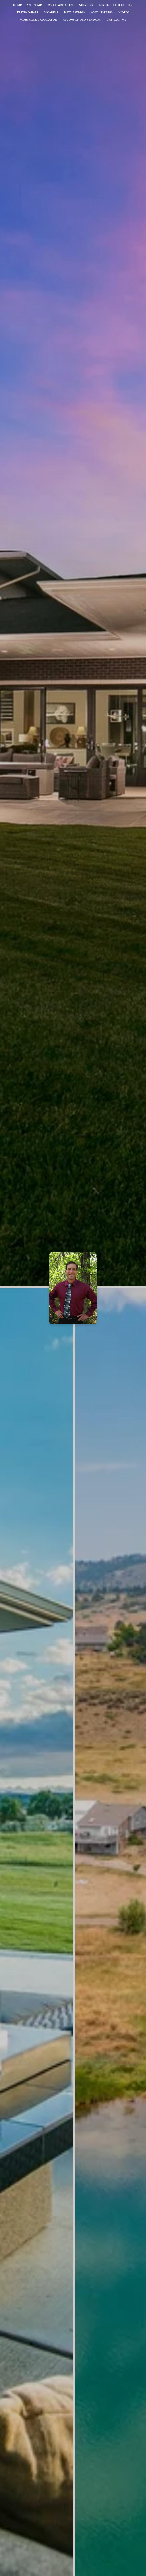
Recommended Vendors (81, 20)
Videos (124, 12)
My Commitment (60, 5)
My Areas (51, 12)
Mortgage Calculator (38, 20)
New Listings (74, 12)
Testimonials (27, 12)
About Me (34, 5)
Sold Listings (101, 12)
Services (86, 5)
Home (17, 5)
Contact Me (116, 20)
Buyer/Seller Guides (115, 5)
